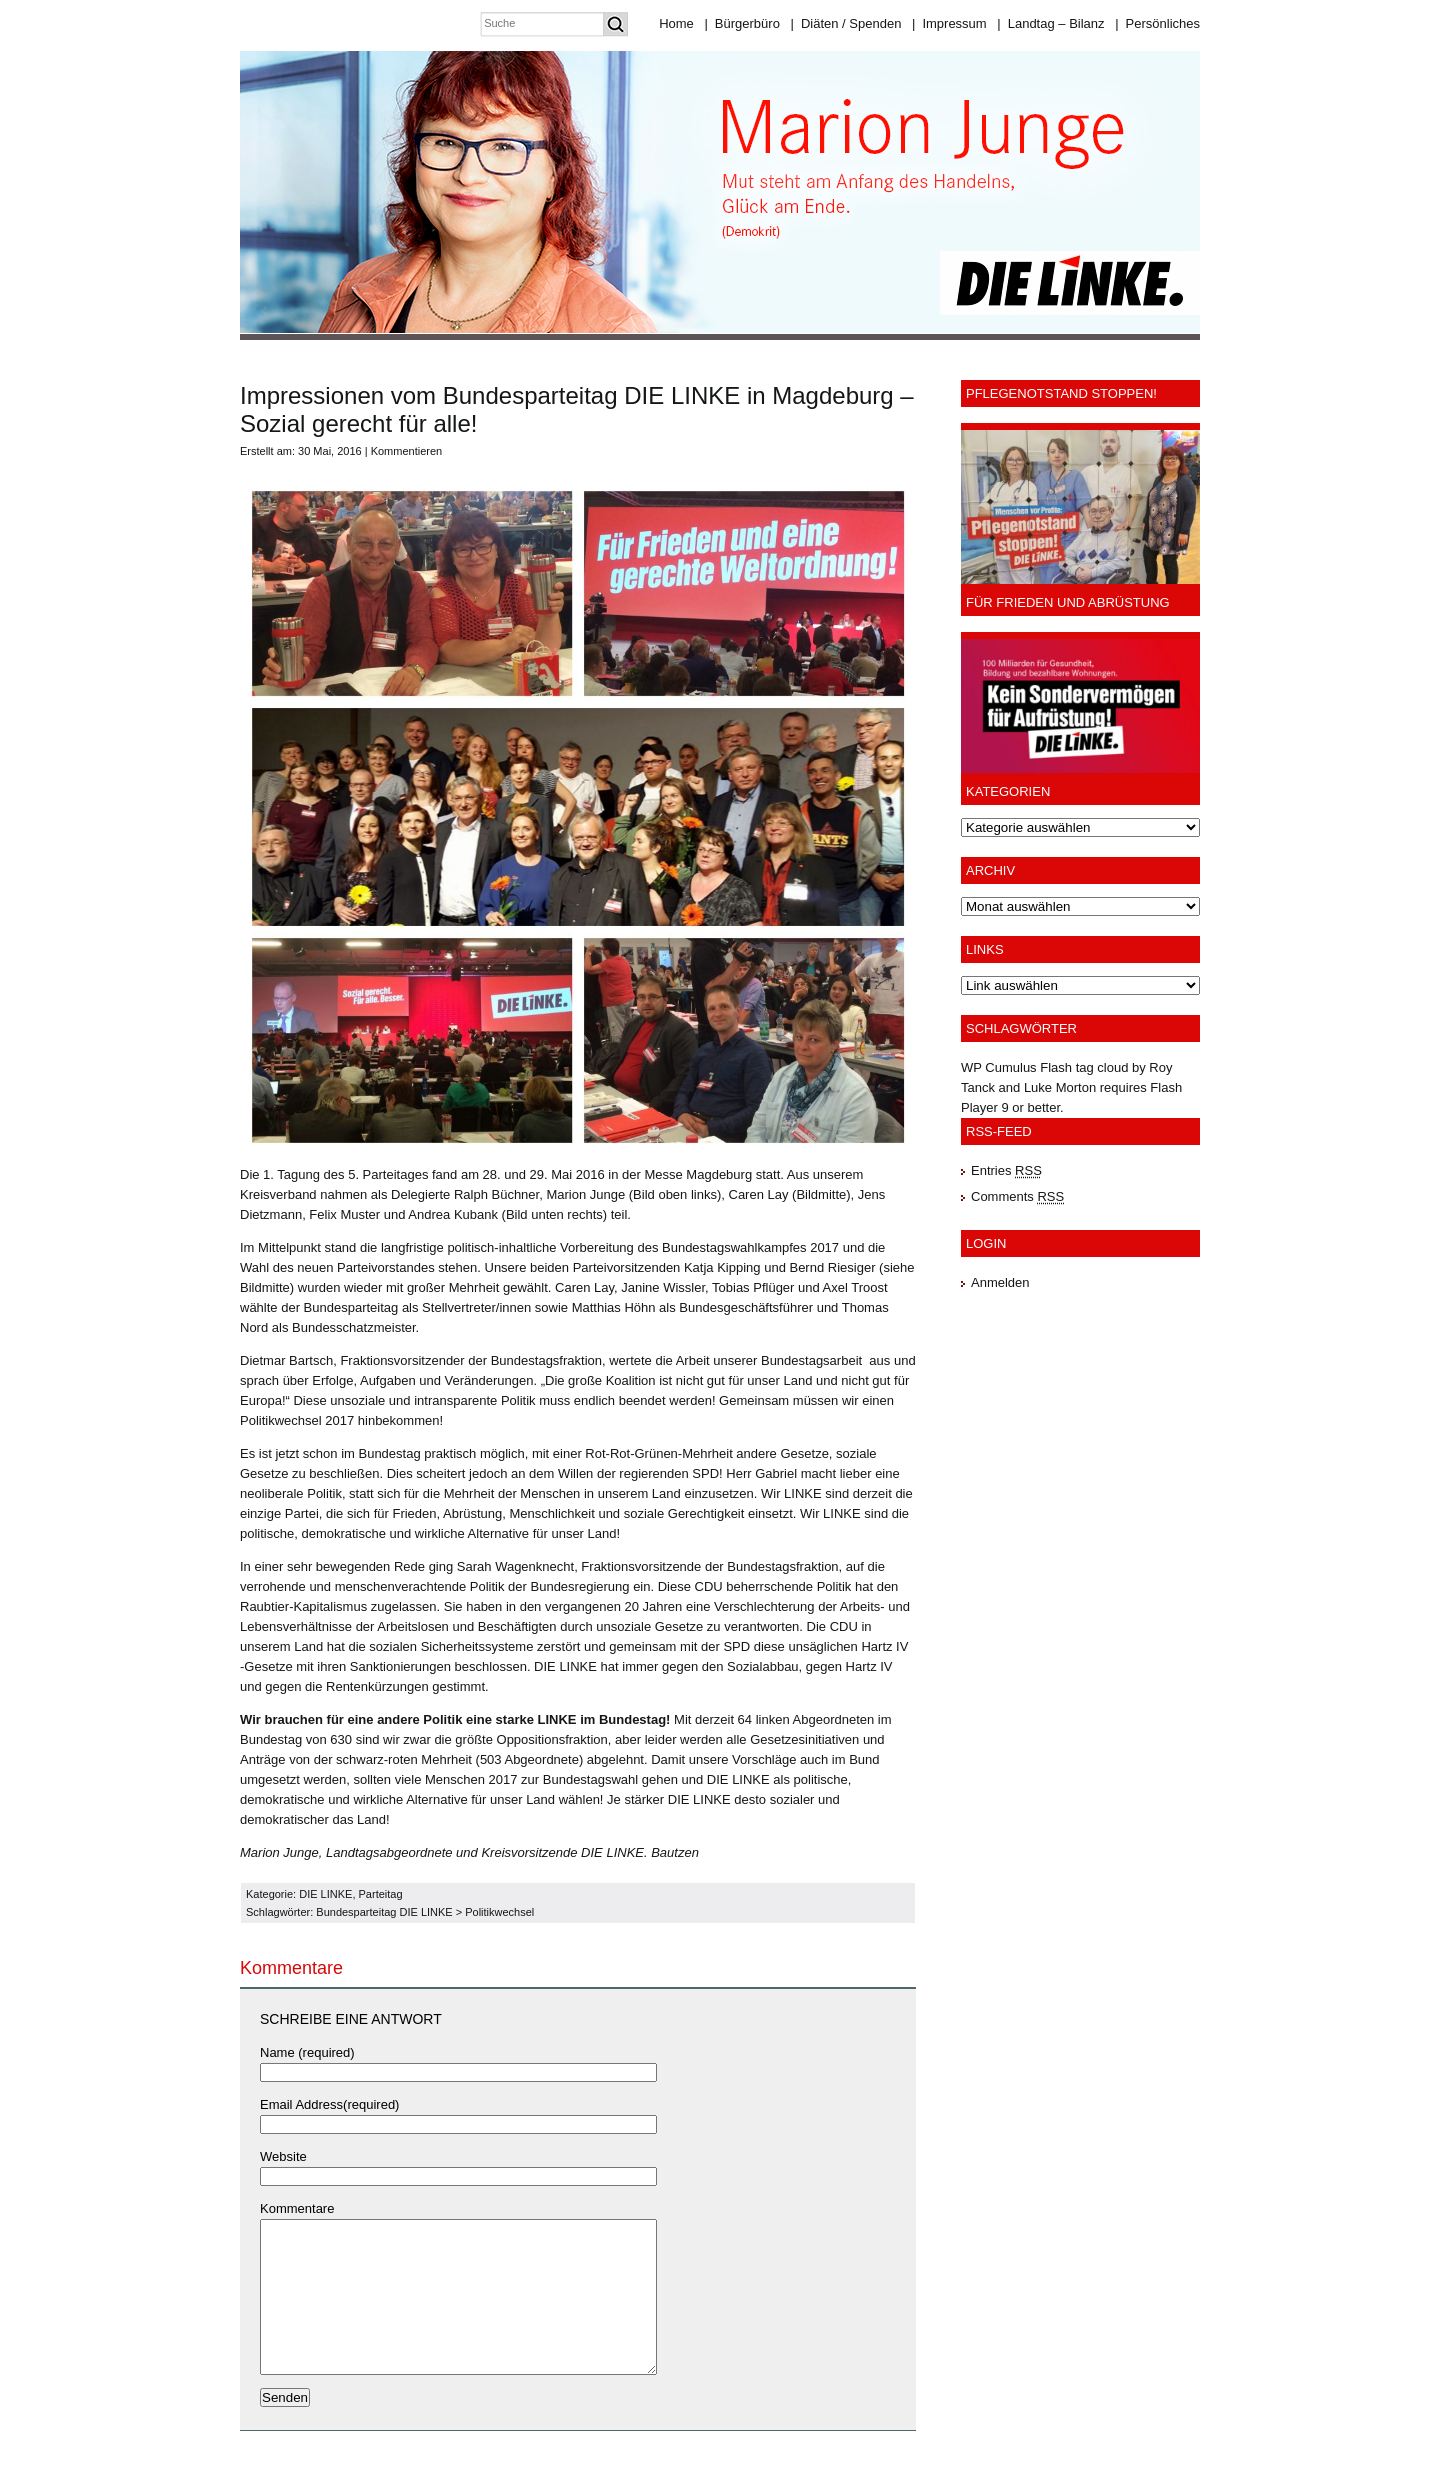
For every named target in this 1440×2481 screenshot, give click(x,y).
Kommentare (297, 2208)
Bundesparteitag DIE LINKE (384, 1912)
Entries (1006, 1170)
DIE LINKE (325, 1894)
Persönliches (1157, 23)
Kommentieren (407, 451)
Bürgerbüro (741, 23)
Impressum (949, 23)
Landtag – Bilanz (1050, 23)
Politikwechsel (499, 1912)
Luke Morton (1060, 1087)
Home (676, 23)
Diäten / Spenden (846, 23)
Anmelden (1000, 1282)
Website (283, 2156)
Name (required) (307, 2052)
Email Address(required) (329, 2104)
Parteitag (381, 1894)
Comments (1017, 1196)
